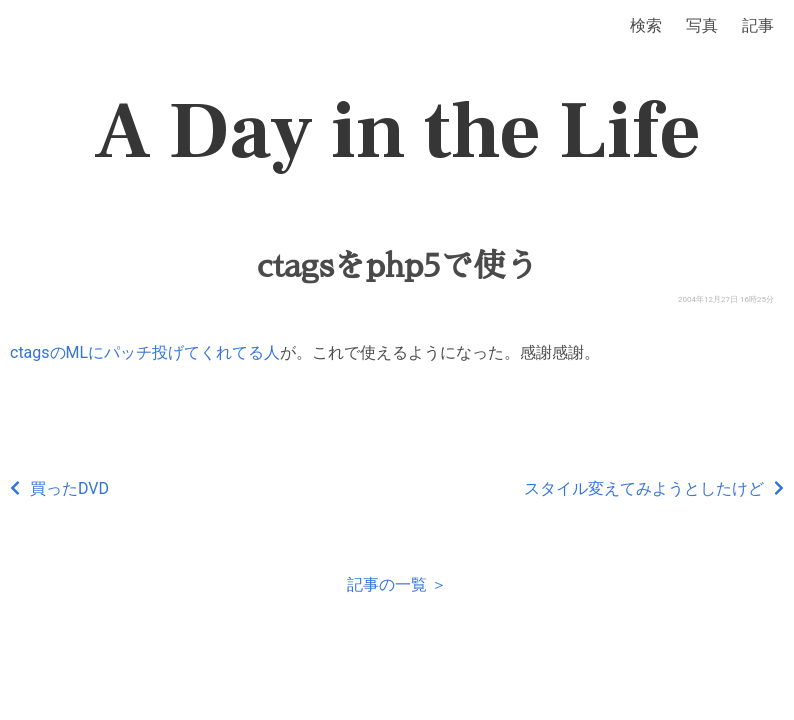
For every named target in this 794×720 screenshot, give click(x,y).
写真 (702, 25)
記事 (758, 25)
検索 (646, 25)
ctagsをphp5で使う (397, 266)
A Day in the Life (397, 132)
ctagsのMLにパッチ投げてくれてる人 (145, 352)
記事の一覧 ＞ (397, 584)
